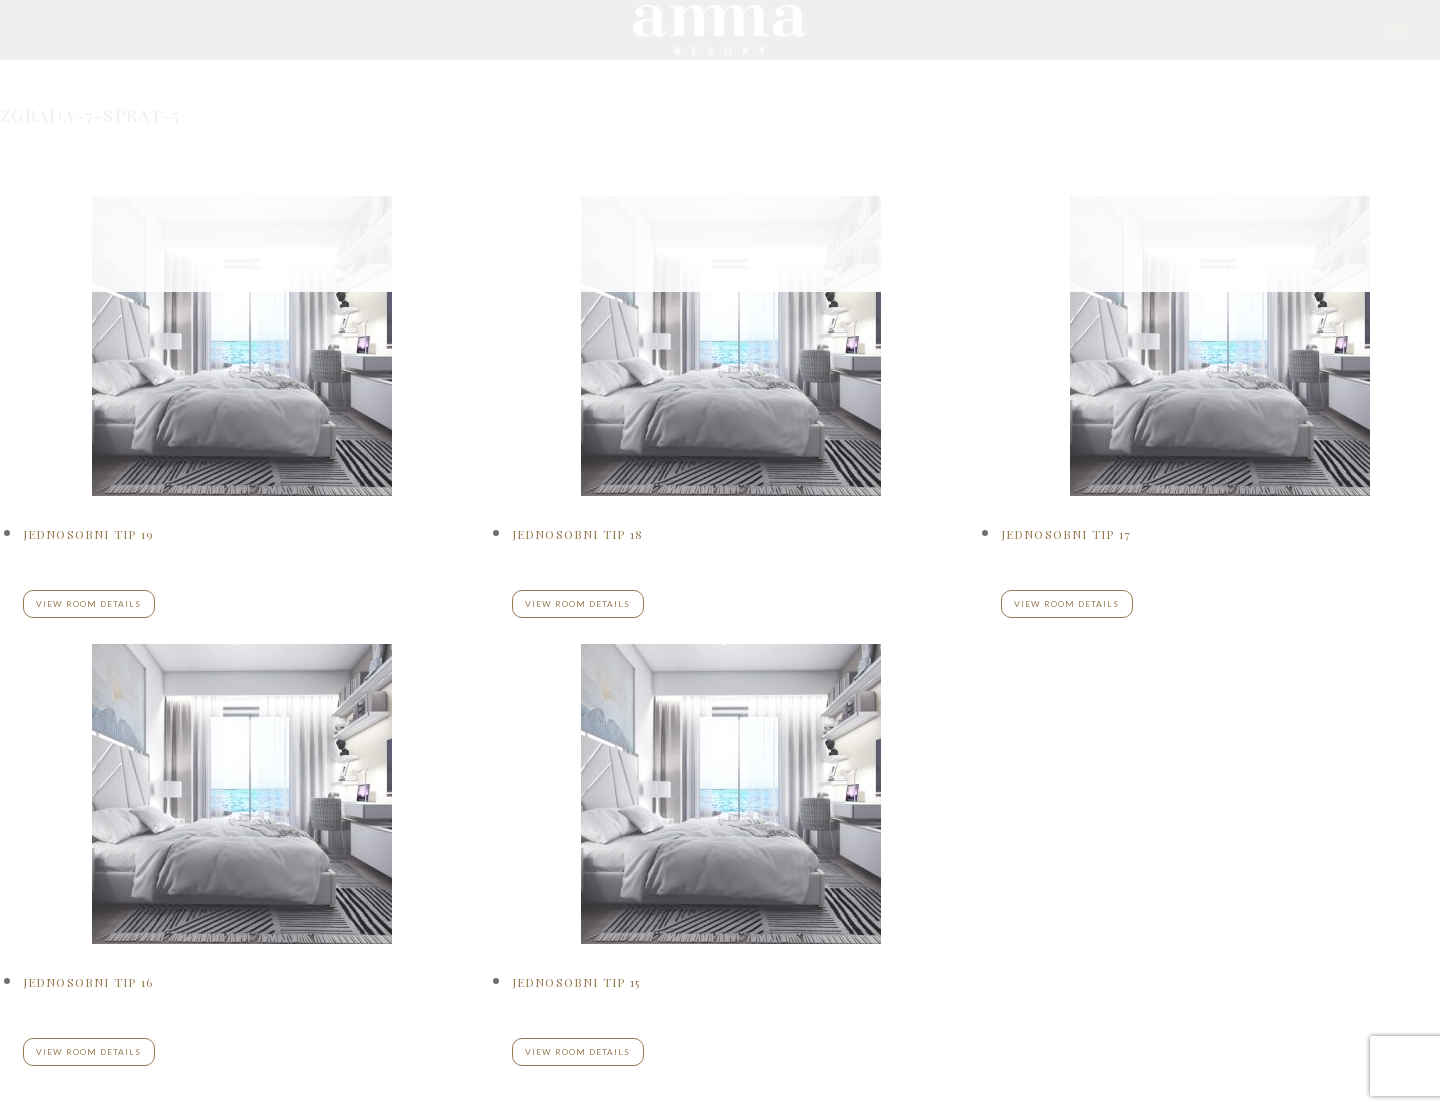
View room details (88, 1052)
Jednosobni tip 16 (88, 982)
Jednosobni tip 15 (576, 982)
